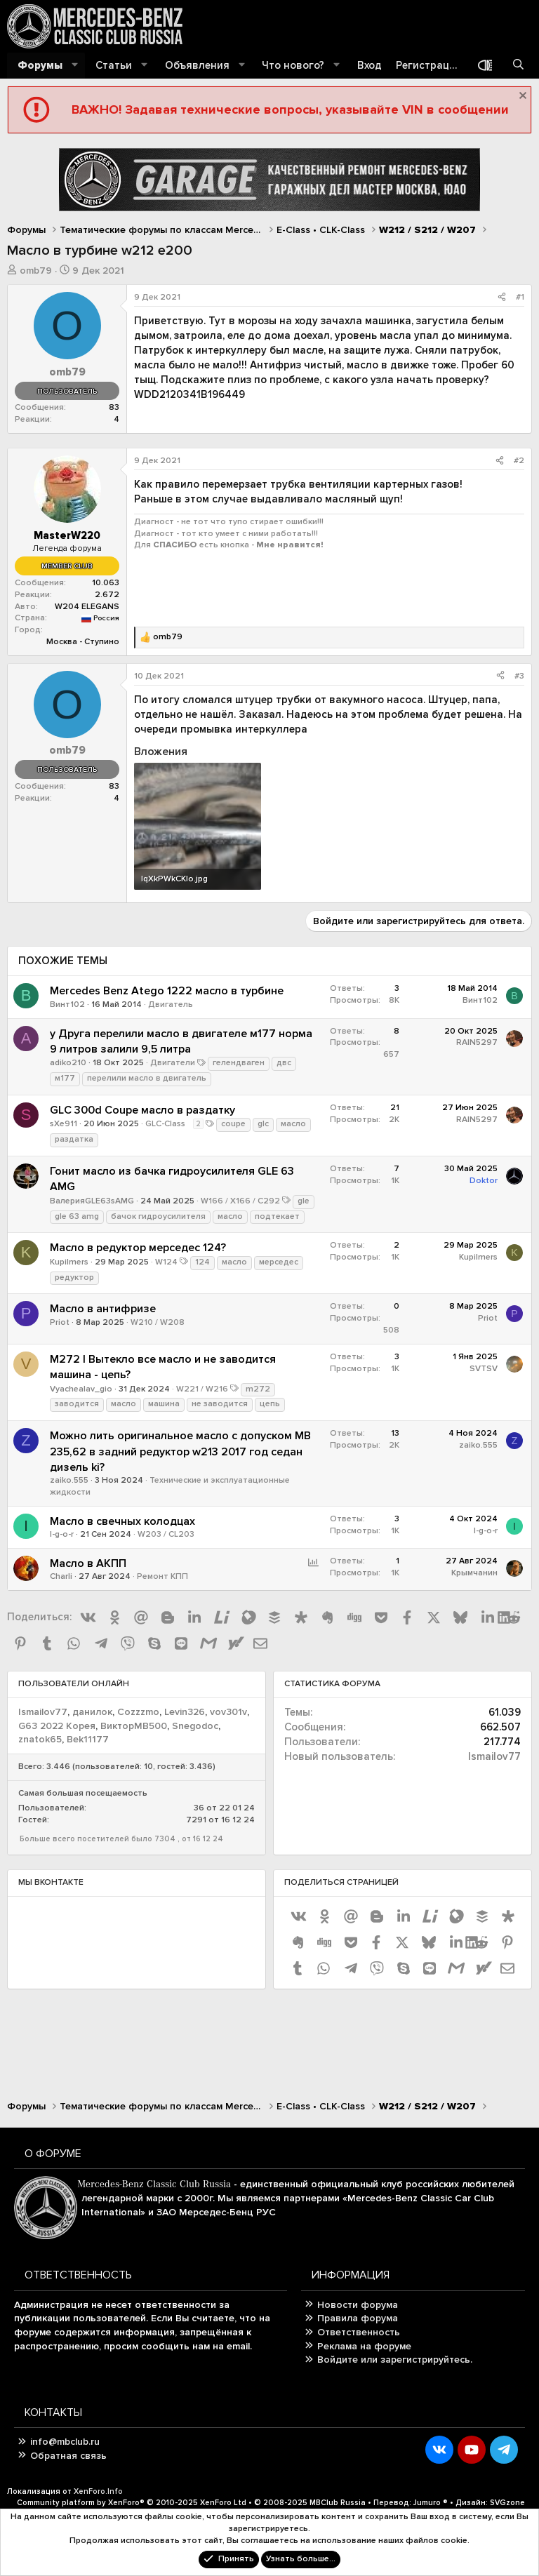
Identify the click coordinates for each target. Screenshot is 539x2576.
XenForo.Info (98, 2491)
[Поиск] (518, 66)
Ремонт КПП (162, 1576)
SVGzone (507, 2502)
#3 (519, 676)
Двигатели (172, 1062)
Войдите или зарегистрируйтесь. (394, 2359)
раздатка (74, 1139)
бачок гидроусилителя (158, 1216)
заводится (77, 1404)
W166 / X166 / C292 (240, 1201)
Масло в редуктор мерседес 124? (138, 1248)
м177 (65, 1078)
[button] (75, 66)
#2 (519, 460)
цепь (270, 1404)
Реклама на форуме (364, 2346)
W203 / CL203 (166, 1534)
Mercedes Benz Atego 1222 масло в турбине (167, 991)
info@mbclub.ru (65, 2442)
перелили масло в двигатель (146, 1078)
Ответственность (358, 2332)
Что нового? (293, 65)
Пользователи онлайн (73, 1684)
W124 (166, 1262)
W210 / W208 (158, 1322)
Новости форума (357, 2305)
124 (202, 1262)
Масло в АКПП (88, 1563)
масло (293, 1124)
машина (164, 1404)
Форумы (40, 65)
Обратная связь (68, 2456)
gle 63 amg (77, 1216)
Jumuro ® (430, 2502)
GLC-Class (165, 1124)
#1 (520, 297)
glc (263, 1124)
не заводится (220, 1404)
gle (304, 1201)
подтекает (277, 1216)
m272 (258, 1389)
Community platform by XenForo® (131, 2502)
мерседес (278, 1262)
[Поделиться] (502, 298)
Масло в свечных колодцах (122, 1521)
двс (284, 1062)
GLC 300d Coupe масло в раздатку (142, 1110)
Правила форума (357, 2318)
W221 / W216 (202, 1389)
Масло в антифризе (103, 1309)
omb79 (36, 270)
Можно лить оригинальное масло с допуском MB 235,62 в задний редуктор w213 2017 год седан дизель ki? (180, 1451)
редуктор (74, 1277)
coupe (233, 1124)
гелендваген (239, 1062)
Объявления (197, 65)
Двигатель (170, 1004)
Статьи (113, 65)
